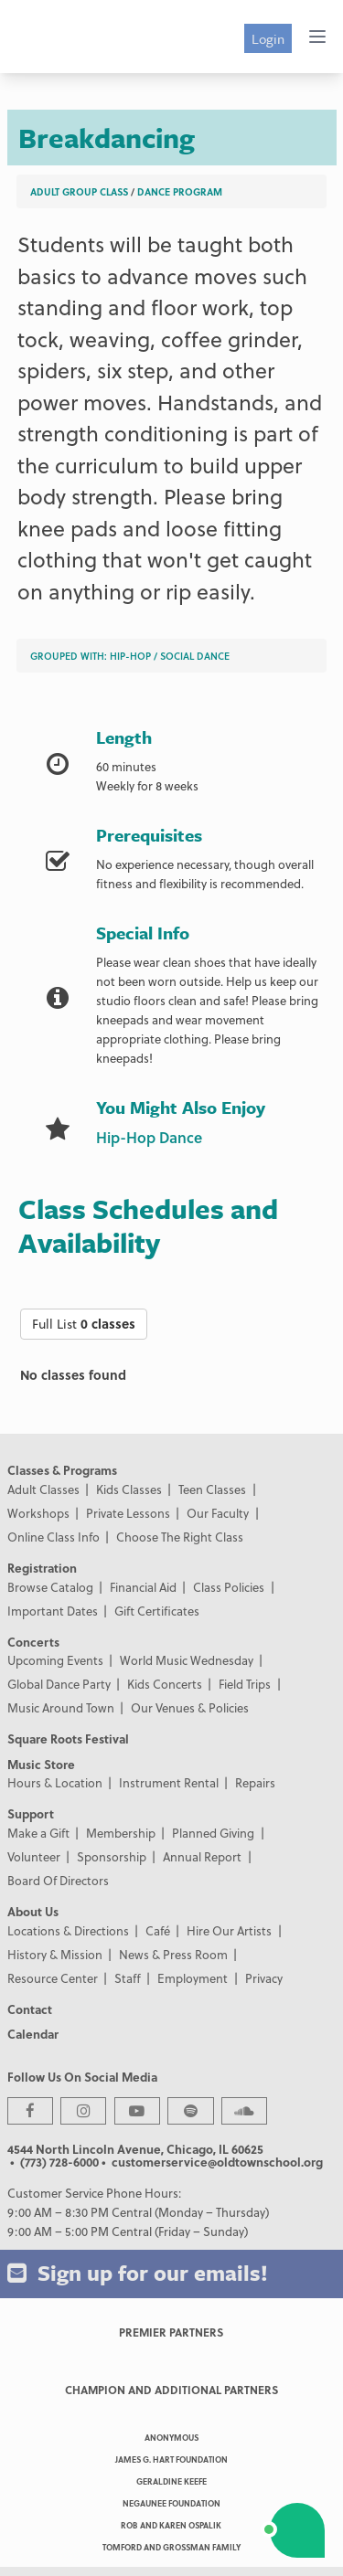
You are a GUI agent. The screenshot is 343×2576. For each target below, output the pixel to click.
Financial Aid (143, 1586)
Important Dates (52, 1610)
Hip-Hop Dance (149, 1137)
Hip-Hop (130, 656)
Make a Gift (38, 1832)
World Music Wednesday (186, 1660)
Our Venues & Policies (190, 1707)
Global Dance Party (59, 1683)
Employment (192, 1978)
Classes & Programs (62, 1470)
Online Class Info (53, 1536)
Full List (83, 1323)
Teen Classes (212, 1489)
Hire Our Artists (229, 1930)
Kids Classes (129, 1489)
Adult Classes (43, 1489)
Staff (127, 1978)
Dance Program (179, 191)
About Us (33, 1911)
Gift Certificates (156, 1610)
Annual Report (202, 1856)
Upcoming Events (55, 1660)
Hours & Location (54, 1782)
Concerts (33, 1641)
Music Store (41, 1764)
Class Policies (228, 1586)
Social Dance (195, 656)
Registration (42, 1567)
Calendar (33, 2033)
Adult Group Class (79, 191)
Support (30, 1813)
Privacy (264, 1978)
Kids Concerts (164, 1683)
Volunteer (33, 1856)
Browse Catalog (50, 1586)
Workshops (38, 1512)
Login (268, 38)
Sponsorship (111, 1856)
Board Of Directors (58, 1880)
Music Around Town (60, 1707)
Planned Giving (213, 1832)
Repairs (255, 1782)
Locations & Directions (68, 1930)
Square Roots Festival (68, 1738)
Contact (29, 2009)
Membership (120, 1832)
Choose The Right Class (179, 1536)
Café (157, 1930)
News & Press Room (173, 1954)
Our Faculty (218, 1512)
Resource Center (52, 1978)
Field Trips (245, 1683)
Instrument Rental (169, 1782)
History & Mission (54, 1954)
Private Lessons (128, 1512)
